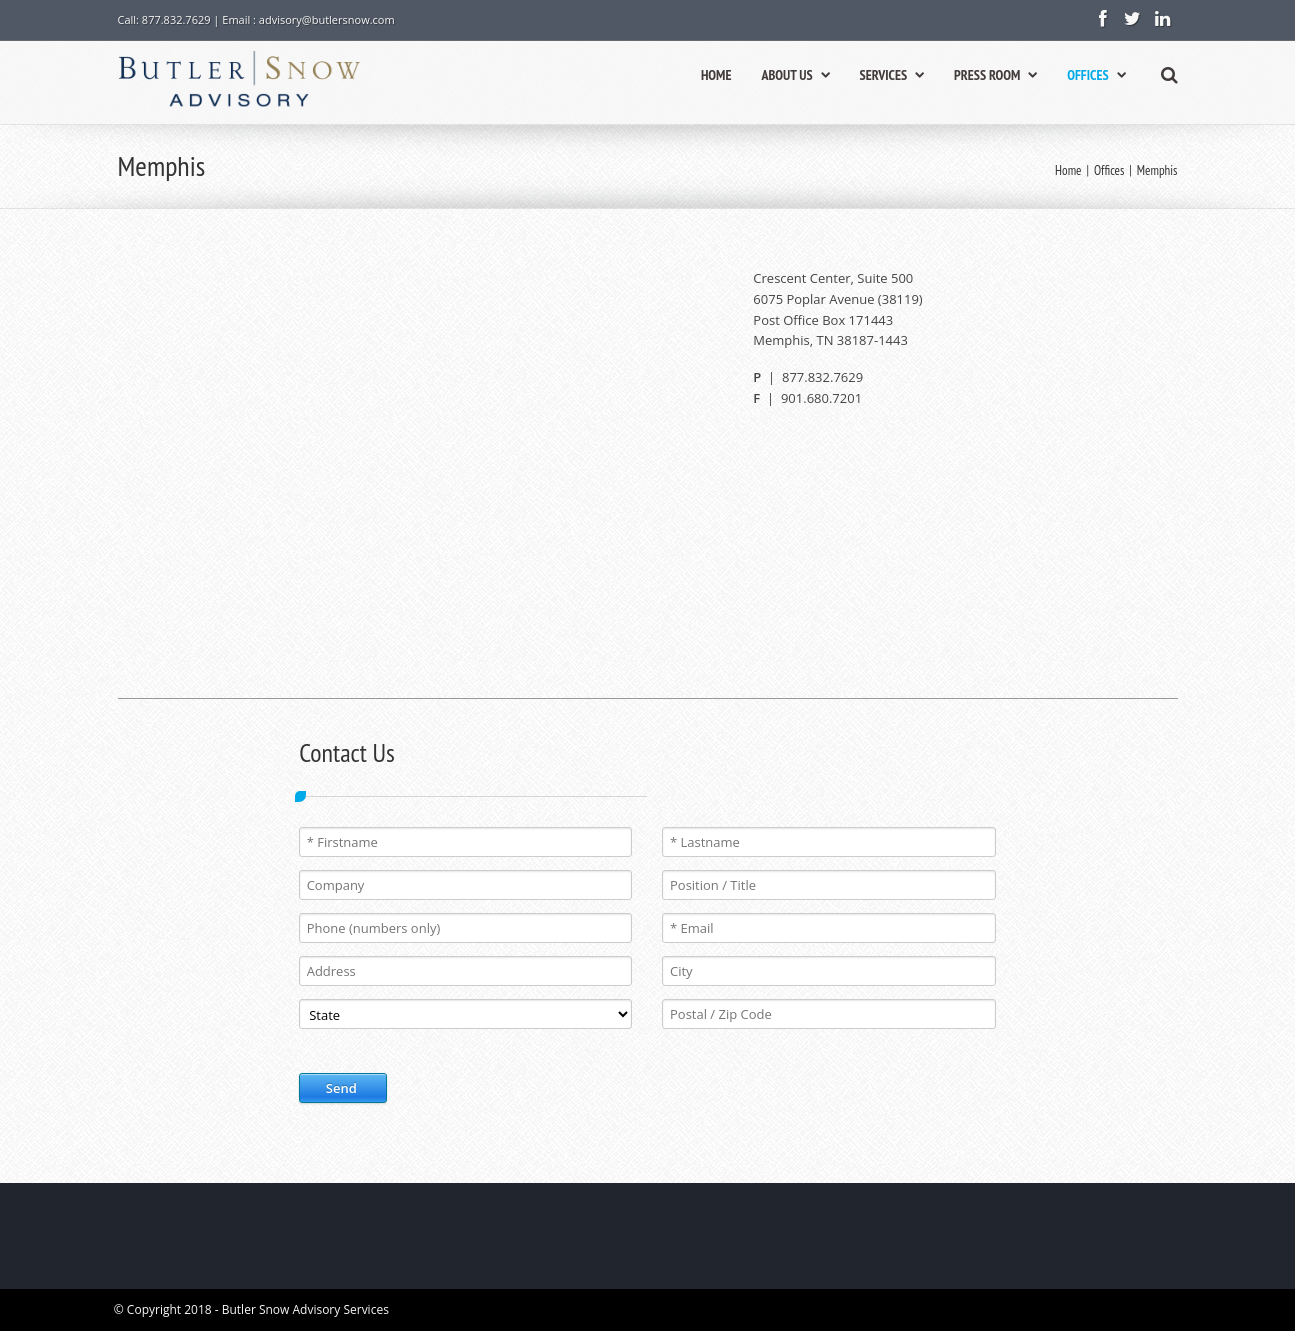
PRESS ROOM (995, 75)
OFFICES (1096, 75)
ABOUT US (795, 75)
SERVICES (892, 75)
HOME (716, 75)
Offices (1109, 170)
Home (1068, 170)
